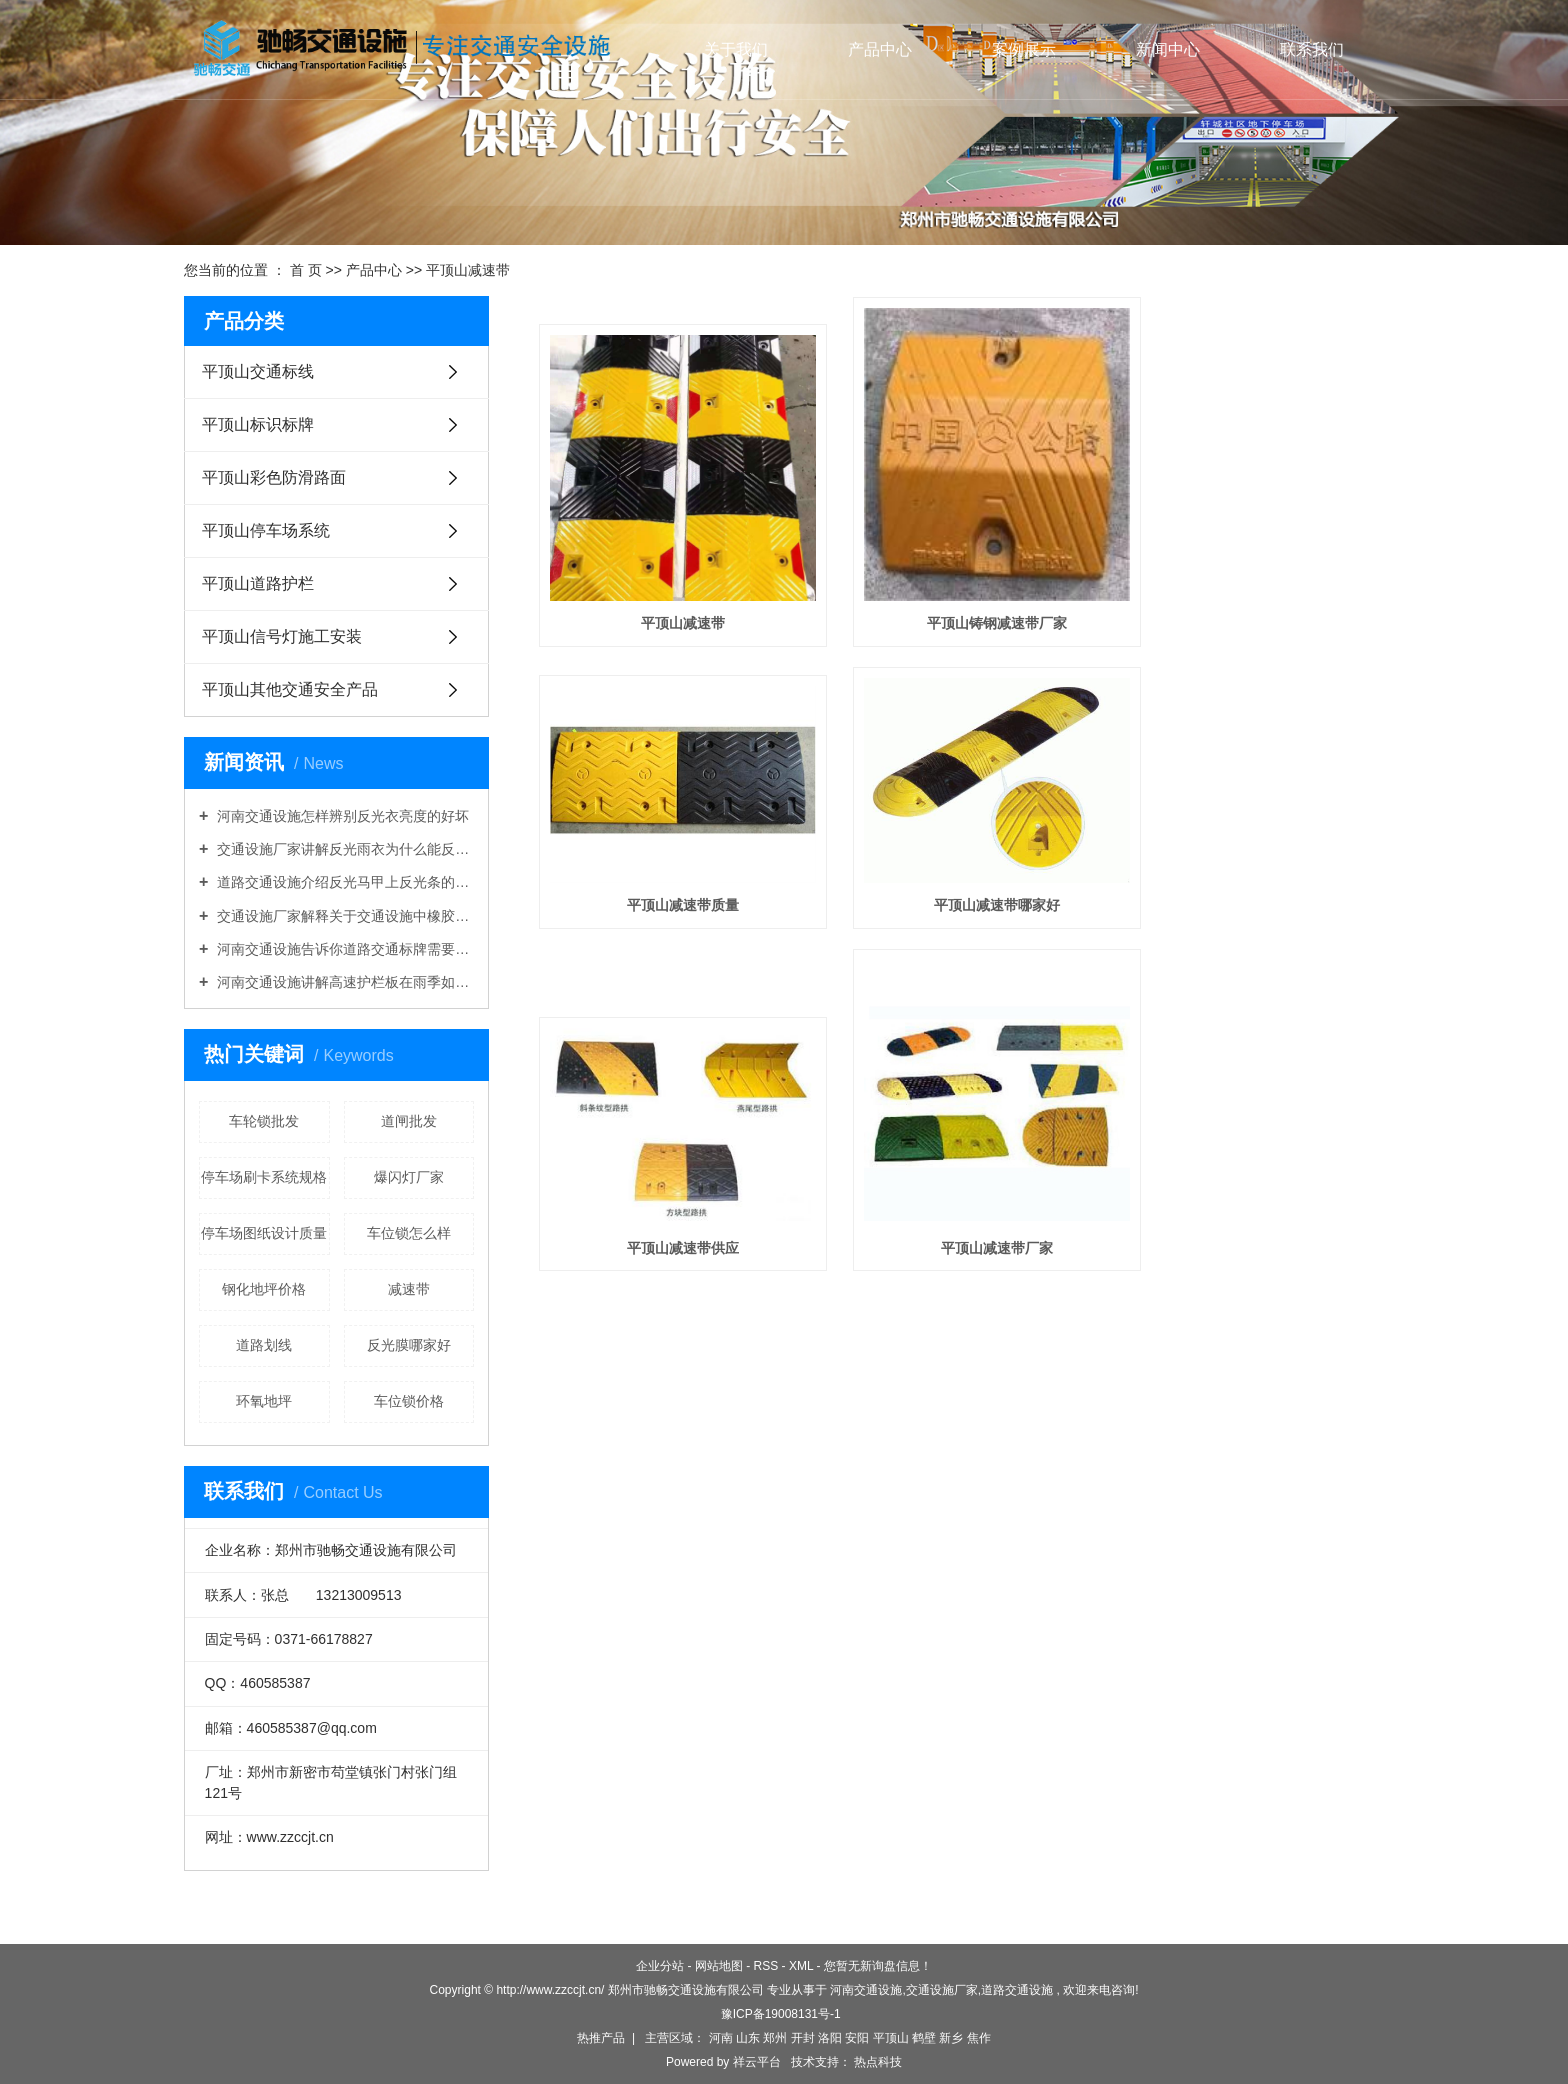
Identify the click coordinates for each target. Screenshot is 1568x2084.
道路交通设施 (1017, 1990)
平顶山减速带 (468, 270)
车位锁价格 (409, 1401)
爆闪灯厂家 (409, 1177)
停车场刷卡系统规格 (264, 1177)
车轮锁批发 (264, 1121)
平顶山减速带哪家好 (671, 916)
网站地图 (719, 1966)
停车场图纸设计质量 (264, 1233)
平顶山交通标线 (258, 371)
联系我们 (1312, 49)
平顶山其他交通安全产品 (290, 689)
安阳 (857, 2038)
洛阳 (830, 2038)
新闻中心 (1168, 49)
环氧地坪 (264, 1401)
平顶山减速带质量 (1252, 597)
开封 (803, 2038)
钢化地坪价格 (264, 1289)
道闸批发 (409, 1121)
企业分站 (660, 1966)
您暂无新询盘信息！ (878, 1966)
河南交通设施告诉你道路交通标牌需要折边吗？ (343, 949)
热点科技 (876, 2062)
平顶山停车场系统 (266, 530)
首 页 (306, 270)
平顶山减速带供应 (961, 916)
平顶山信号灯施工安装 (282, 636)
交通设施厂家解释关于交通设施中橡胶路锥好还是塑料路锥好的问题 (343, 916)
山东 (748, 2038)
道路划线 (264, 1345)
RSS (766, 1966)
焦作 (979, 2038)
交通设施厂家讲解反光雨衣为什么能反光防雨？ (343, 849)
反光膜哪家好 (409, 1345)
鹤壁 (924, 2038)
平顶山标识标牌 (258, 424)
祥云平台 (757, 2062)
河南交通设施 (866, 1990)
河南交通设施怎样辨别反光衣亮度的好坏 (341, 816)
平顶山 (891, 2038)
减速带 (409, 1289)
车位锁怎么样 (409, 1233)
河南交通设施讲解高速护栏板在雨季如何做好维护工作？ (343, 982)
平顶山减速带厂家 (1252, 916)
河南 (721, 2038)
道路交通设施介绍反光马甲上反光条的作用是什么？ (343, 882)
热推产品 (601, 2038)
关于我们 (736, 49)
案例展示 (1024, 49)
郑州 (775, 2038)
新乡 (951, 2038)
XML (801, 1966)
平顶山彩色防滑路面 (274, 477)
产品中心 (880, 49)
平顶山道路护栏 (258, 583)
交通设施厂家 (942, 1990)
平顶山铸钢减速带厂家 (961, 597)
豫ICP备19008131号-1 (781, 2014)
